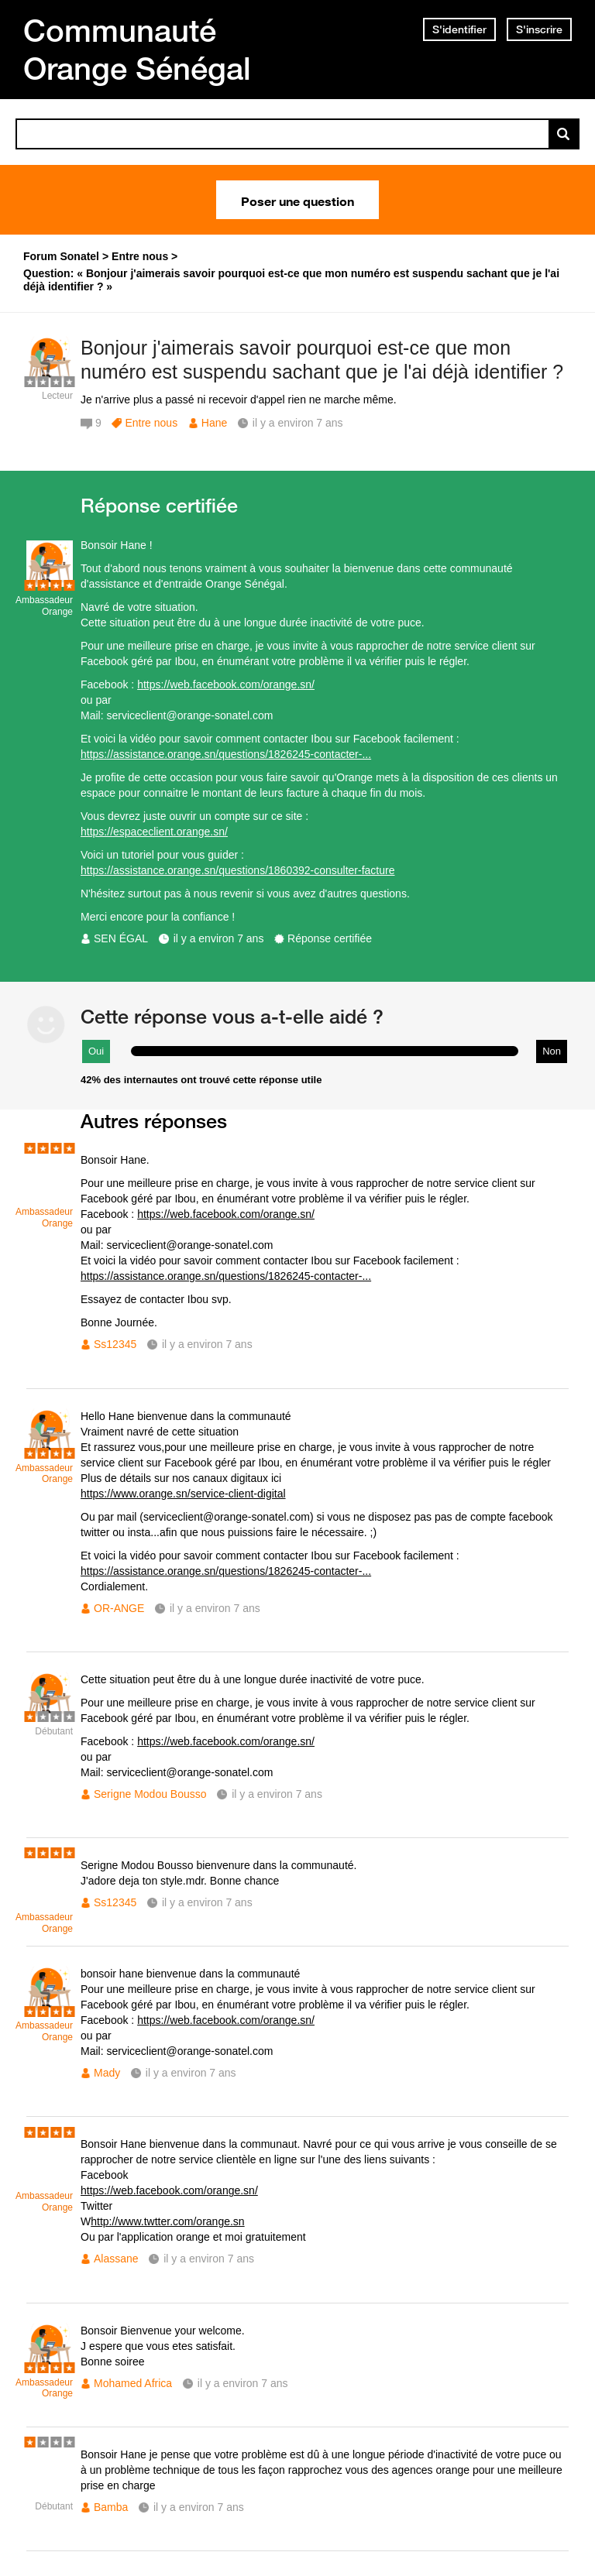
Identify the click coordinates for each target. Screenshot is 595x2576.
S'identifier (459, 29)
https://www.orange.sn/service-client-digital (183, 1493)
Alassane (116, 2258)
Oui (96, 1051)
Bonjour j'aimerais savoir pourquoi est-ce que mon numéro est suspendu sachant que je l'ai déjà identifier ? (322, 359)
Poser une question (297, 199)
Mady (107, 2073)
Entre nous (151, 423)
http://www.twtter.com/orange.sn (167, 2221)
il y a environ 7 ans (219, 938)
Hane (214, 423)
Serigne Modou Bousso (150, 1794)
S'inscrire (539, 29)
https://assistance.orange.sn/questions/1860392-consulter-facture (237, 870)
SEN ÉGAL (121, 938)
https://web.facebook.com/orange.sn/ (226, 684)
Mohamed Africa (133, 2383)
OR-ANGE (119, 1608)
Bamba (111, 2507)
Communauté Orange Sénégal (137, 49)
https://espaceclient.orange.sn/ (154, 831)
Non (551, 1051)
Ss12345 (115, 1344)
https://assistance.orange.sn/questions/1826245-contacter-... (226, 754)
